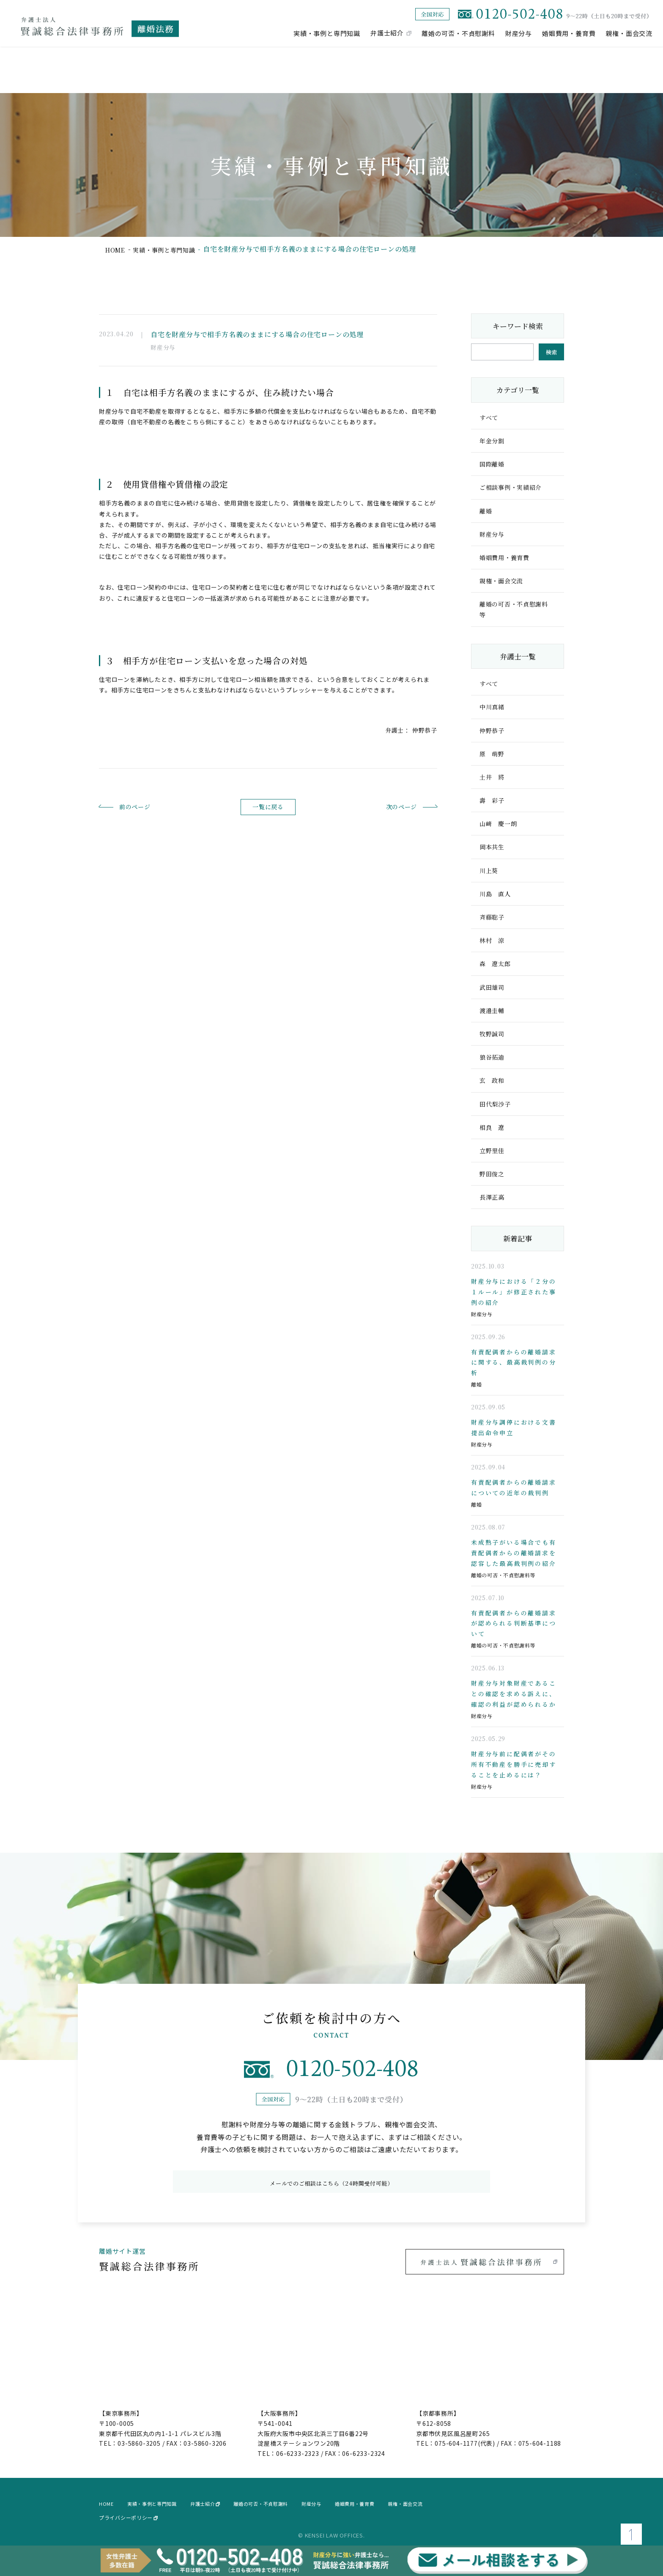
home (116, 249)
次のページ (387, 806)
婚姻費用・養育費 (568, 32)
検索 (551, 352)
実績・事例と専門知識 (326, 32)
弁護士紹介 (387, 32)
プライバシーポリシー (128, 2514)
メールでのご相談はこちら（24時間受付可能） (331, 2179)
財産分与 (518, 32)
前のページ (149, 806)
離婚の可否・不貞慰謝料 (458, 32)
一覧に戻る (268, 806)
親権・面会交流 (628, 32)
